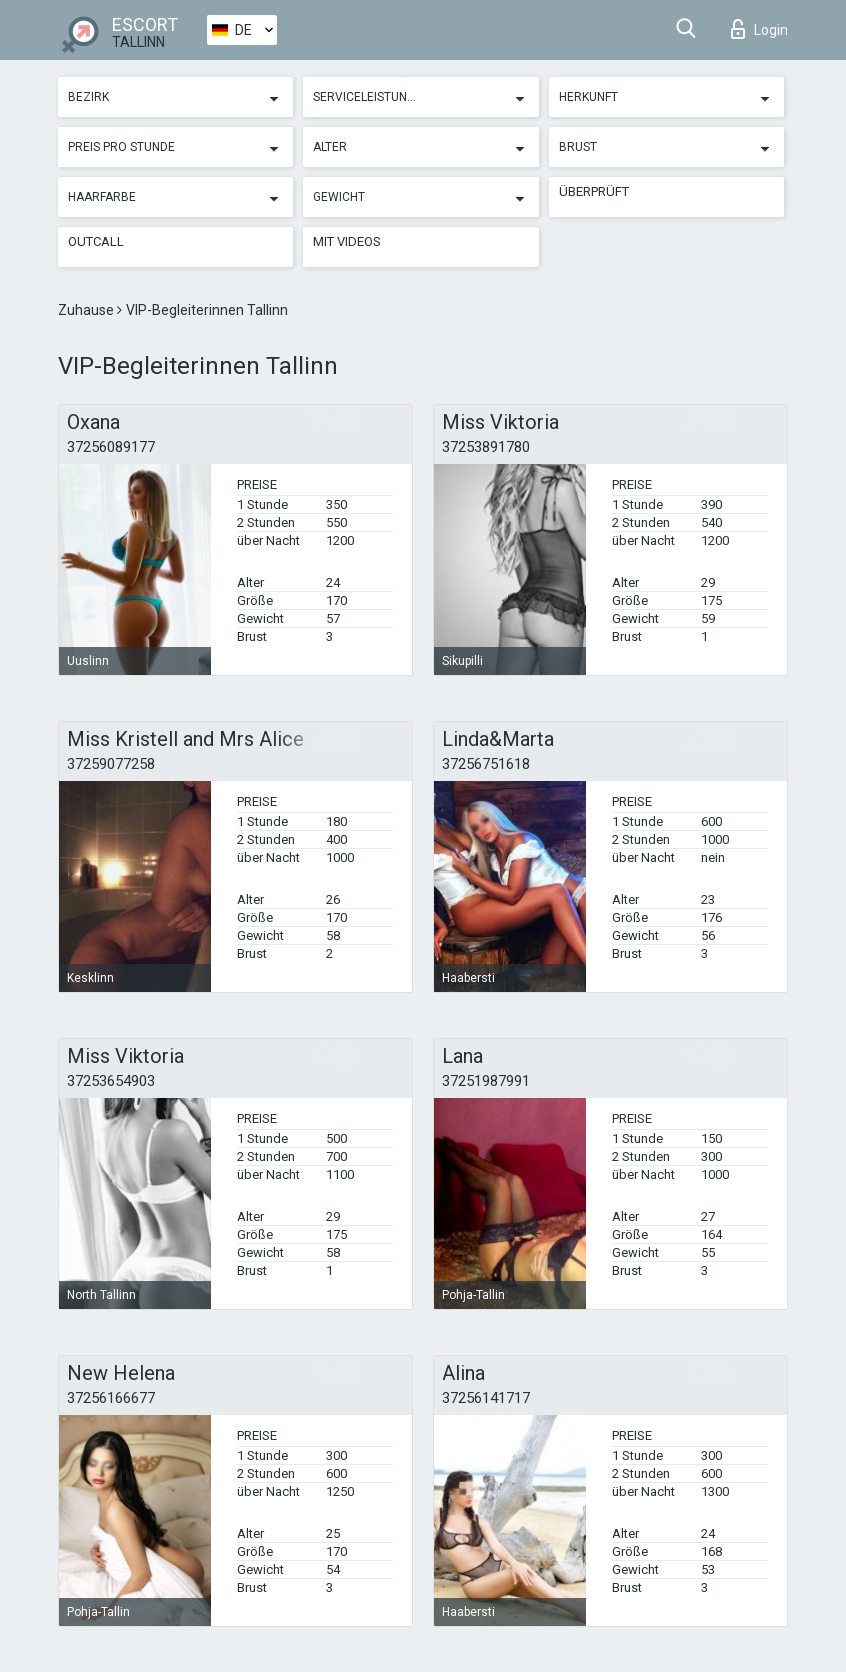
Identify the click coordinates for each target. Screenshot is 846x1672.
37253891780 (486, 447)
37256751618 (486, 764)
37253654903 (111, 1081)
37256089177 (111, 447)
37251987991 (486, 1081)
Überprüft (594, 191)
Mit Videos (347, 241)
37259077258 (111, 764)
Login (759, 29)
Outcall (96, 241)
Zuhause (87, 310)
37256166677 (111, 1398)
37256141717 (486, 1398)
